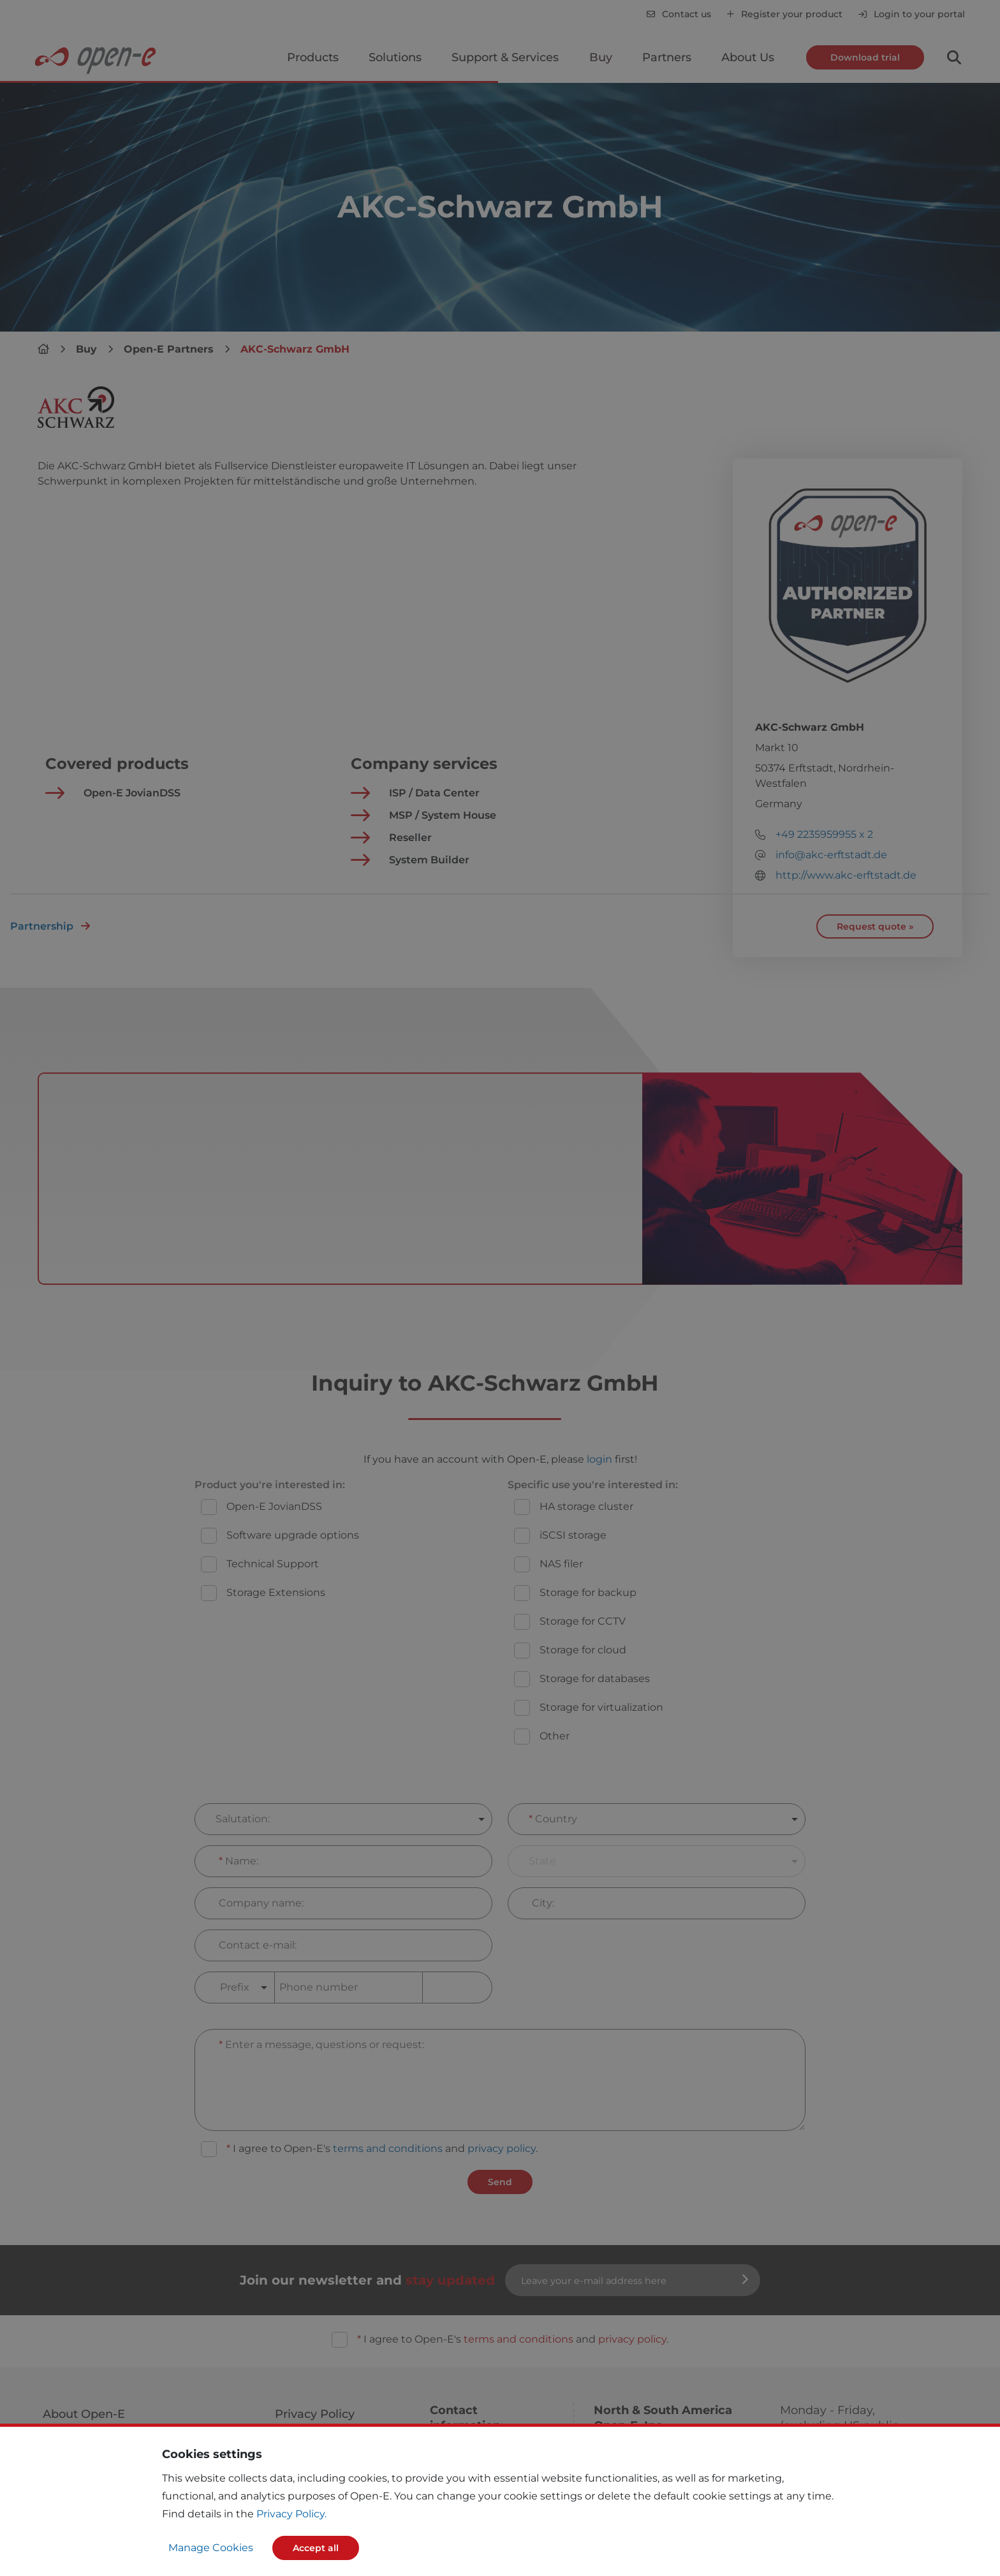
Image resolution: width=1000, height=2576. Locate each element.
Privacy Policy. (291, 2514)
